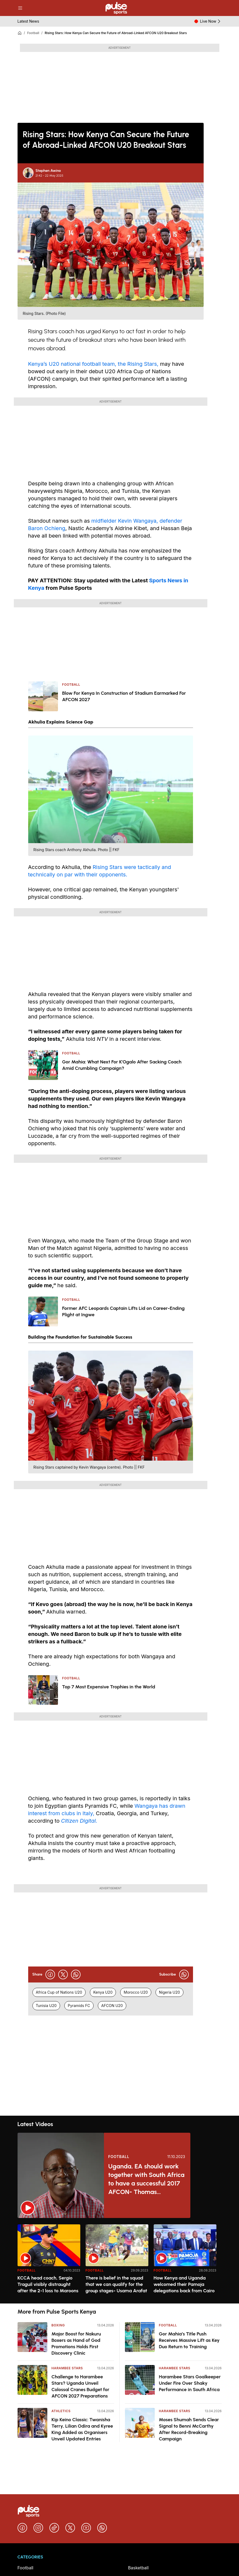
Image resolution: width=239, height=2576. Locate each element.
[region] (120, 2260)
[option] (49, 2261)
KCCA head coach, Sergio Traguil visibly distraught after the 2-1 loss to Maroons (48, 2284)
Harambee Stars (67, 2368)
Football (33, 33)
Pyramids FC (79, 2005)
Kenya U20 (102, 1992)
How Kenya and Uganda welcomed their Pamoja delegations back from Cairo (184, 2284)
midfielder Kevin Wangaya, (124, 521)
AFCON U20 (112, 2005)
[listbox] (120, 2260)
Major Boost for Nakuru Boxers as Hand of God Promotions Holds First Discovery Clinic (76, 2343)
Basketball (138, 2567)
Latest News (28, 21)
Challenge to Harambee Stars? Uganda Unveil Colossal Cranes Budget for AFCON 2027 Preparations (81, 2386)
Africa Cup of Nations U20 (59, 1992)
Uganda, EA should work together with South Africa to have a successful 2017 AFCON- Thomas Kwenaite (146, 2179)
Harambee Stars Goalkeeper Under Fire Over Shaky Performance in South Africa (190, 2383)
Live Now (210, 21)
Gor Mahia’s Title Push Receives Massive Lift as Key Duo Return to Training (189, 2340)
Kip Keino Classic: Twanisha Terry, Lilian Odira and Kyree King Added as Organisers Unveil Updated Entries (82, 2429)
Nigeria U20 (169, 1992)
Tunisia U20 (46, 2005)
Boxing (58, 2325)
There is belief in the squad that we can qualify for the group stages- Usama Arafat (116, 2284)
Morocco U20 (136, 1992)
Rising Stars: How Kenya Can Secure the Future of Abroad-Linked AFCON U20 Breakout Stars (116, 33)
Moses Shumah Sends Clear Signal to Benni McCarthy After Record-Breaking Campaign (189, 2429)
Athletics (61, 2411)
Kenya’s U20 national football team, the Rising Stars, (94, 364)
